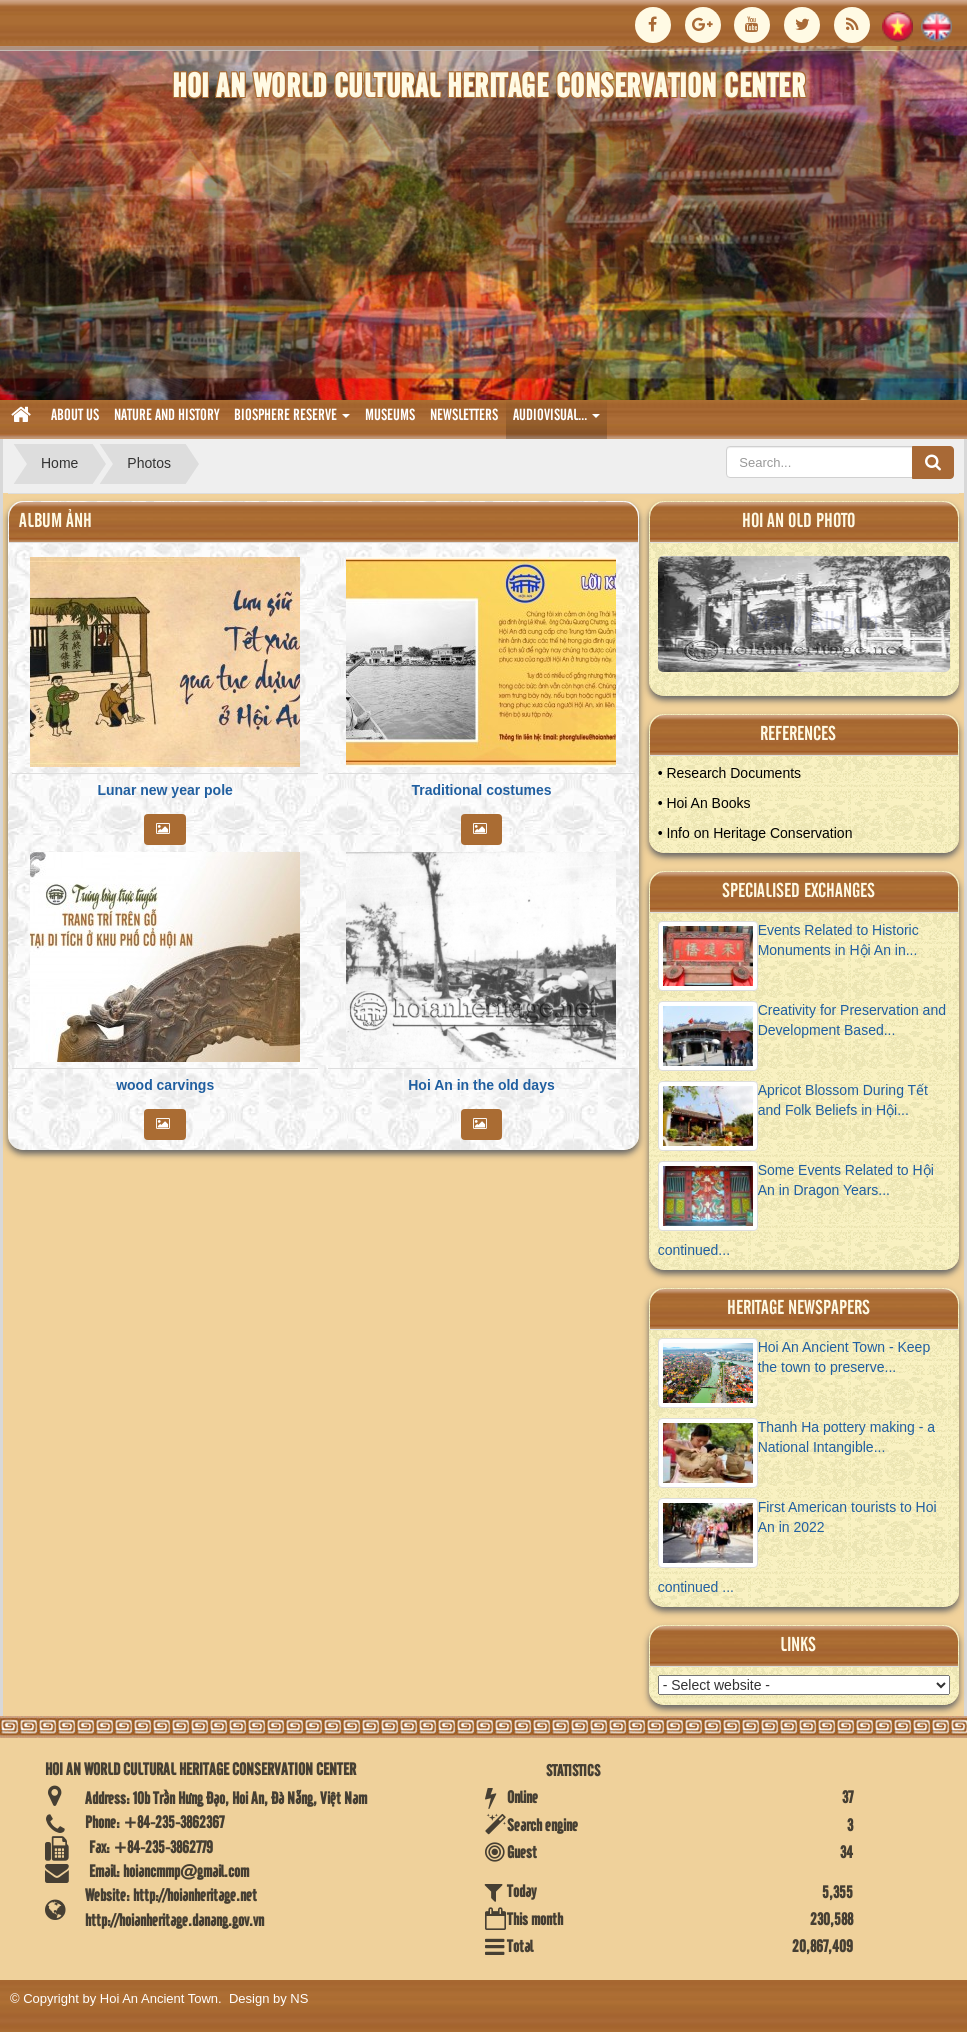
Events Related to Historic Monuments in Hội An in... (838, 940)
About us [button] (75, 416)
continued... (694, 1250)
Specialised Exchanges (798, 891)
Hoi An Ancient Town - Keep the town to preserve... (844, 1357)
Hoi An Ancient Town (159, 1998)
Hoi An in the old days (481, 1085)
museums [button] (390, 416)
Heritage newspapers (798, 1308)
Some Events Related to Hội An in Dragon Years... (846, 1180)
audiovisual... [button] (556, 421)
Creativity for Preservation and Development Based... (852, 1020)
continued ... (696, 1587)
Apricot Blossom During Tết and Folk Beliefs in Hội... (843, 1100)
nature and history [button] (166, 416)
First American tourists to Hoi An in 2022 (847, 1517)
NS (299, 1998)
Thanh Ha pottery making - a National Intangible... (846, 1437)
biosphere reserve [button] (292, 421)
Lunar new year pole (164, 790)
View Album (812, 620)
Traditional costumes (481, 790)
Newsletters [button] (464, 416)
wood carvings (165, 1085)
